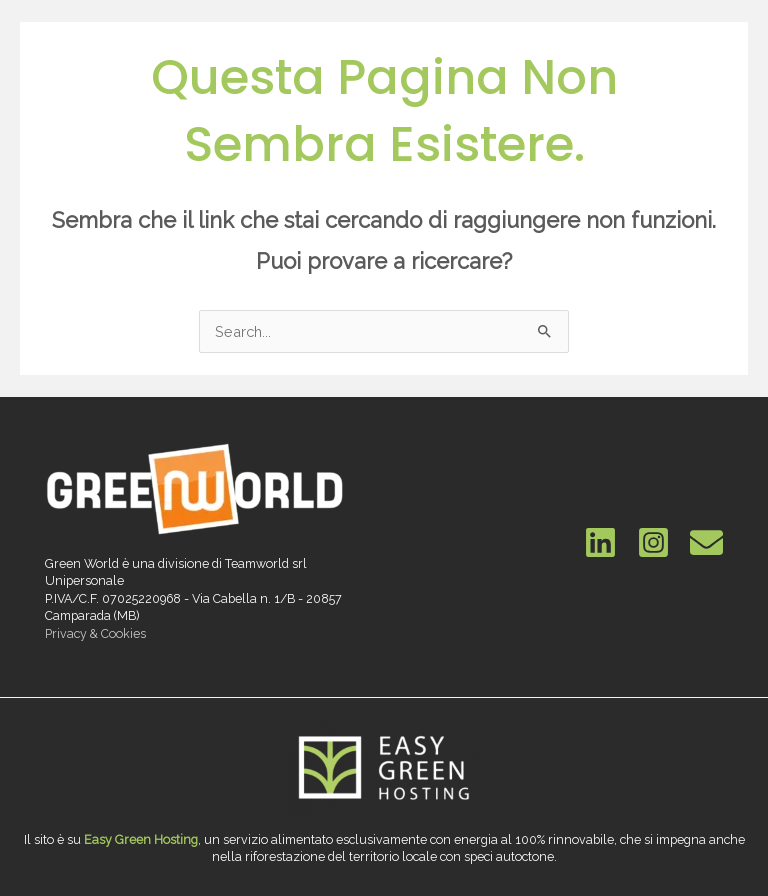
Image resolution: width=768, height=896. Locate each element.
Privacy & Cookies (95, 633)
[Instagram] (653, 542)
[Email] (706, 542)
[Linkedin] (600, 542)
